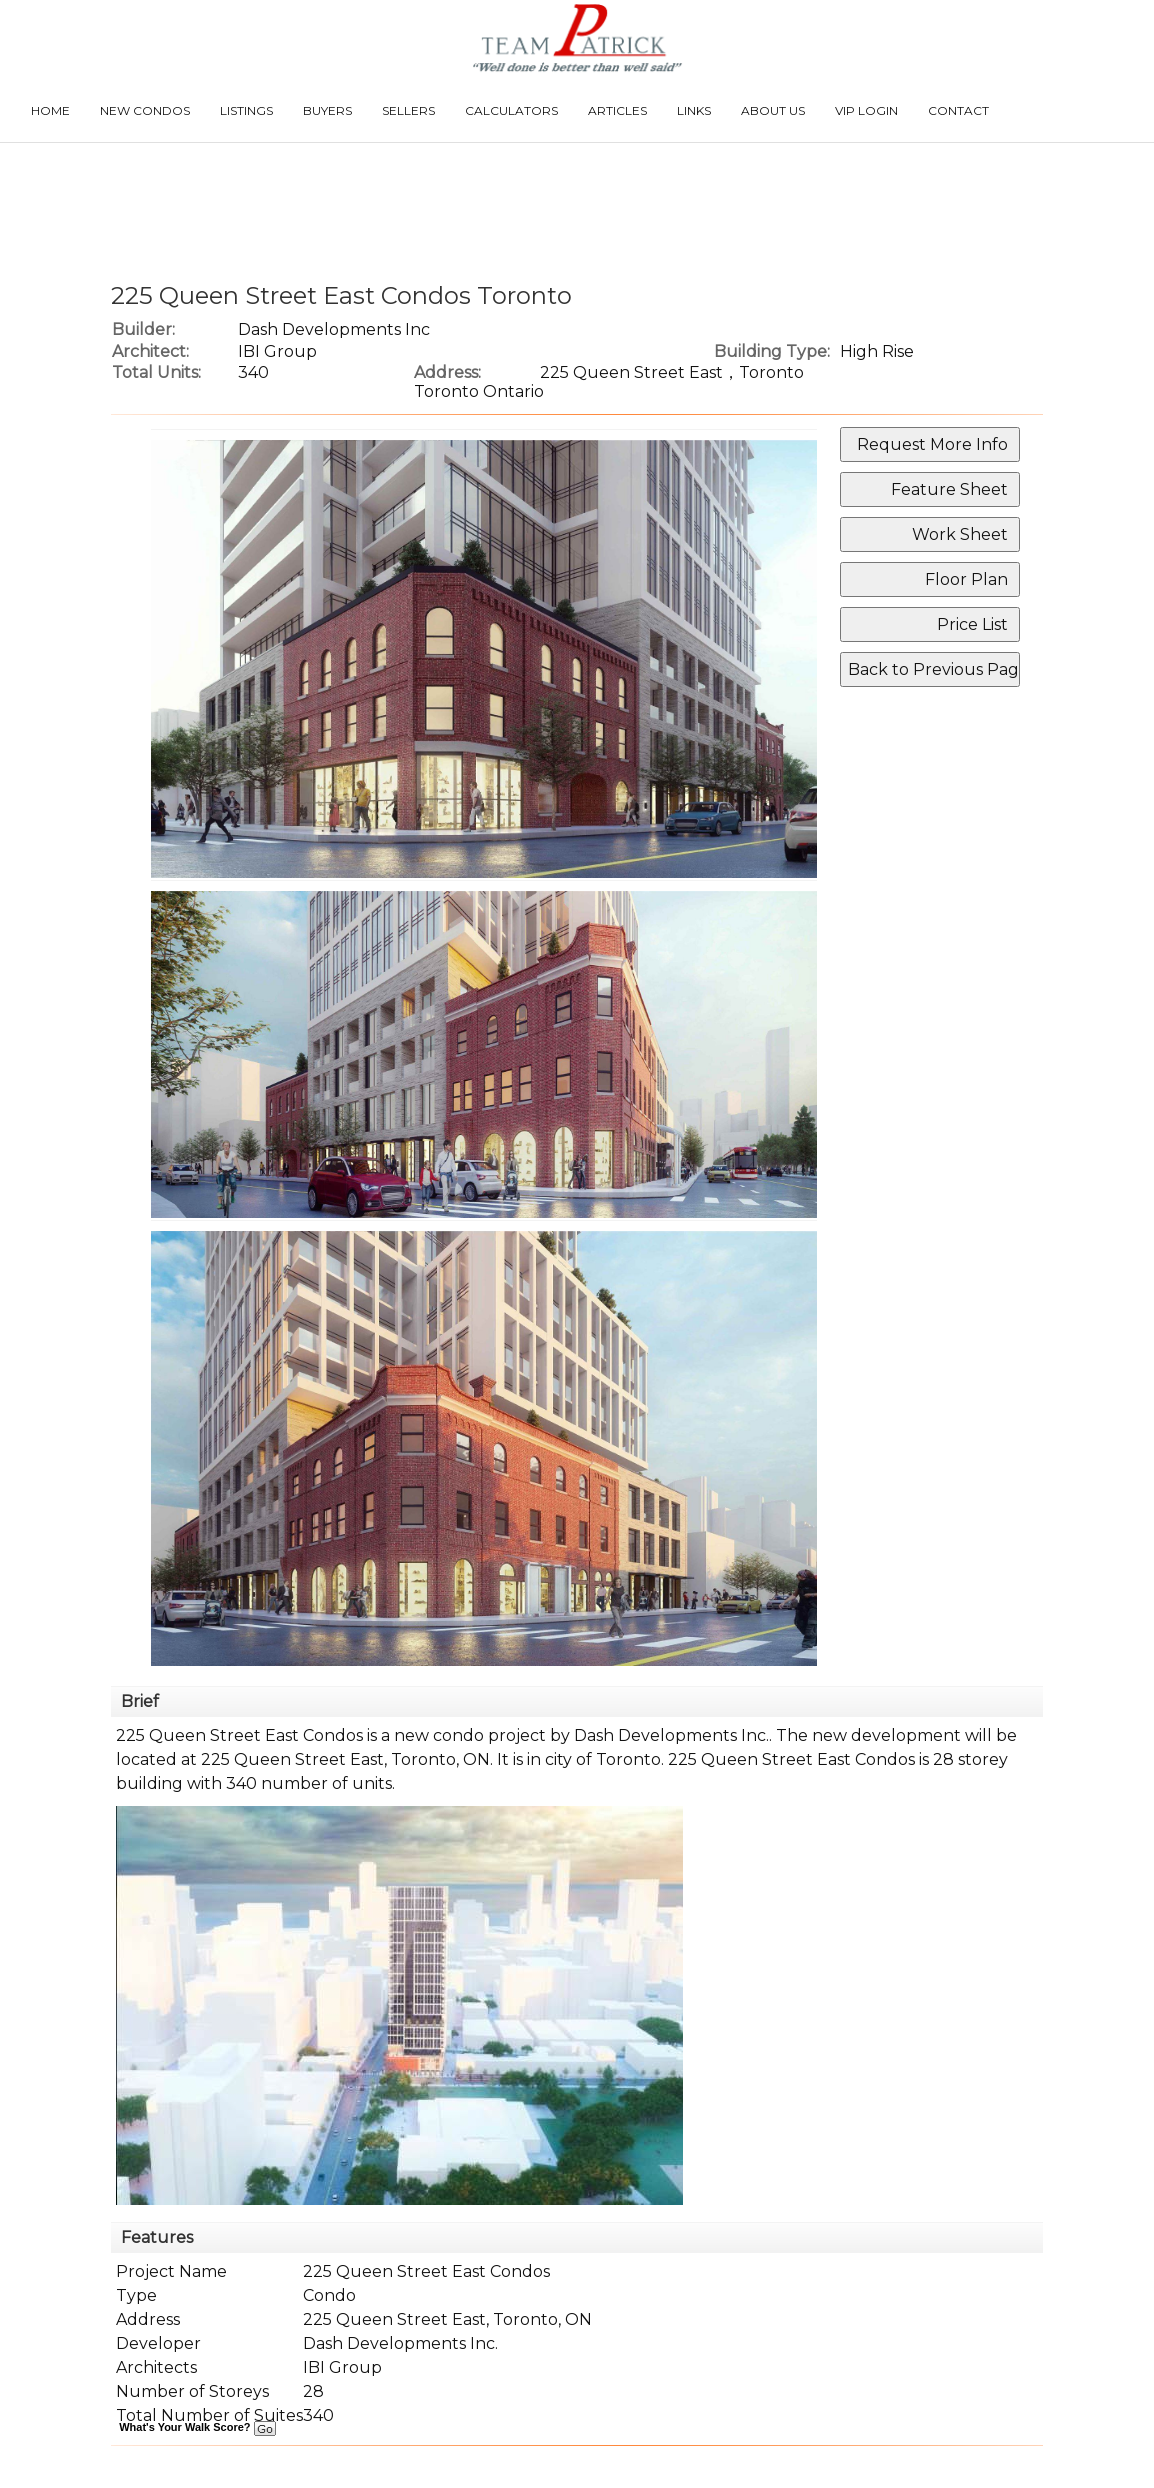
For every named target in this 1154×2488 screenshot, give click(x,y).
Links (694, 110)
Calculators (511, 110)
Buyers (327, 110)
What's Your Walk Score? (197, 2427)
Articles (617, 110)
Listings (246, 110)
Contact (958, 110)
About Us (773, 110)
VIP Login (866, 110)
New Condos (145, 110)
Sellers (408, 110)
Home (50, 110)
